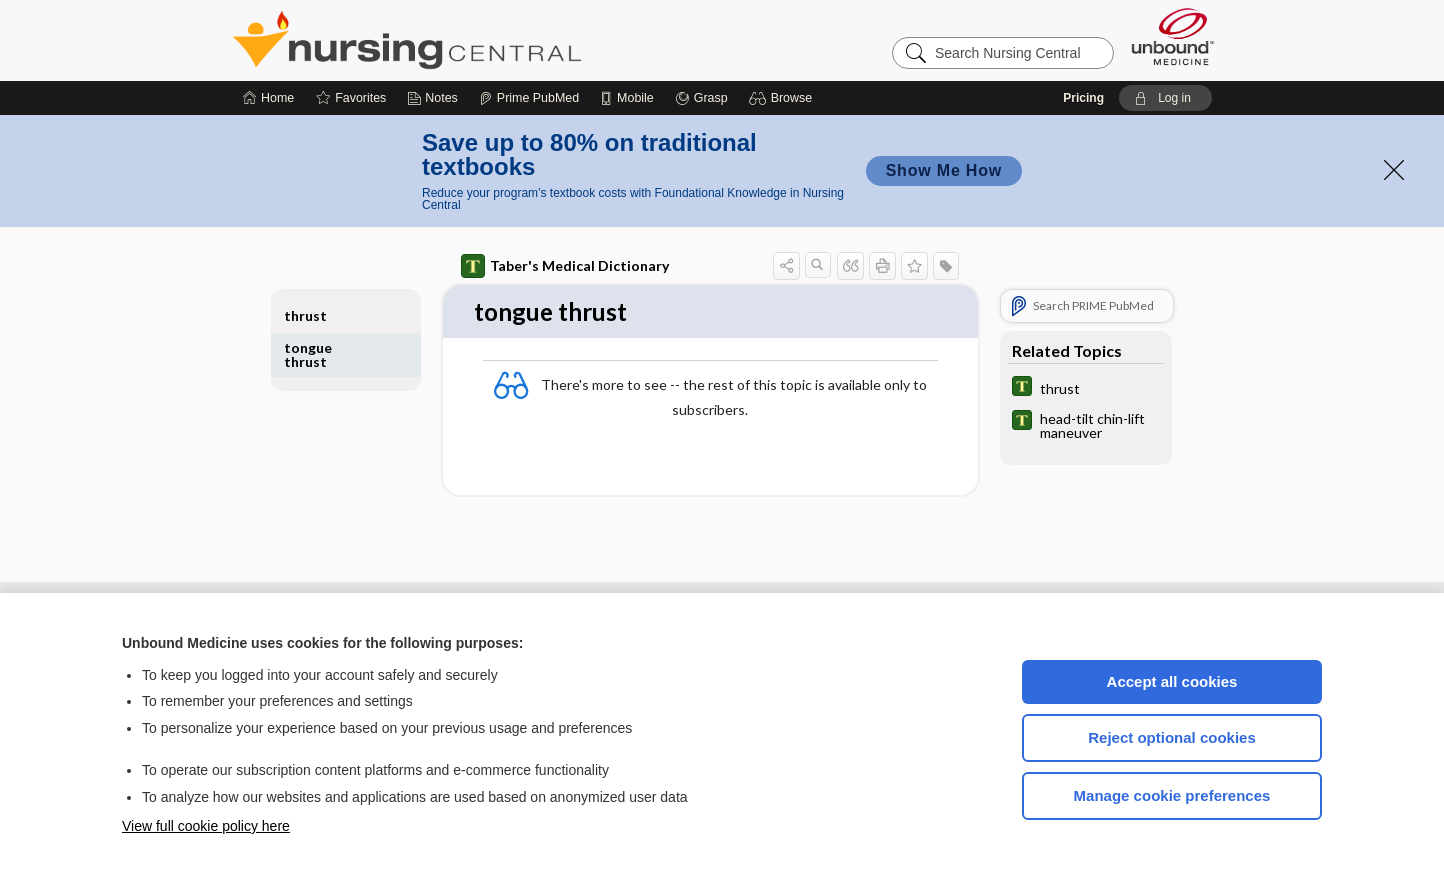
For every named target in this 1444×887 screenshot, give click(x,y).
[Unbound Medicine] (1173, 36)
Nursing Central (482, 40)
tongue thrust (308, 354)
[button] (783, 98)
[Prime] (529, 98)
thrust (305, 315)
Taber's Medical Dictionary (565, 266)
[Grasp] (701, 98)
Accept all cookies (1172, 681)
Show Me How (944, 170)
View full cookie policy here (206, 826)
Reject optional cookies (1172, 737)
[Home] (268, 98)
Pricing (1083, 98)
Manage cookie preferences (1172, 795)
